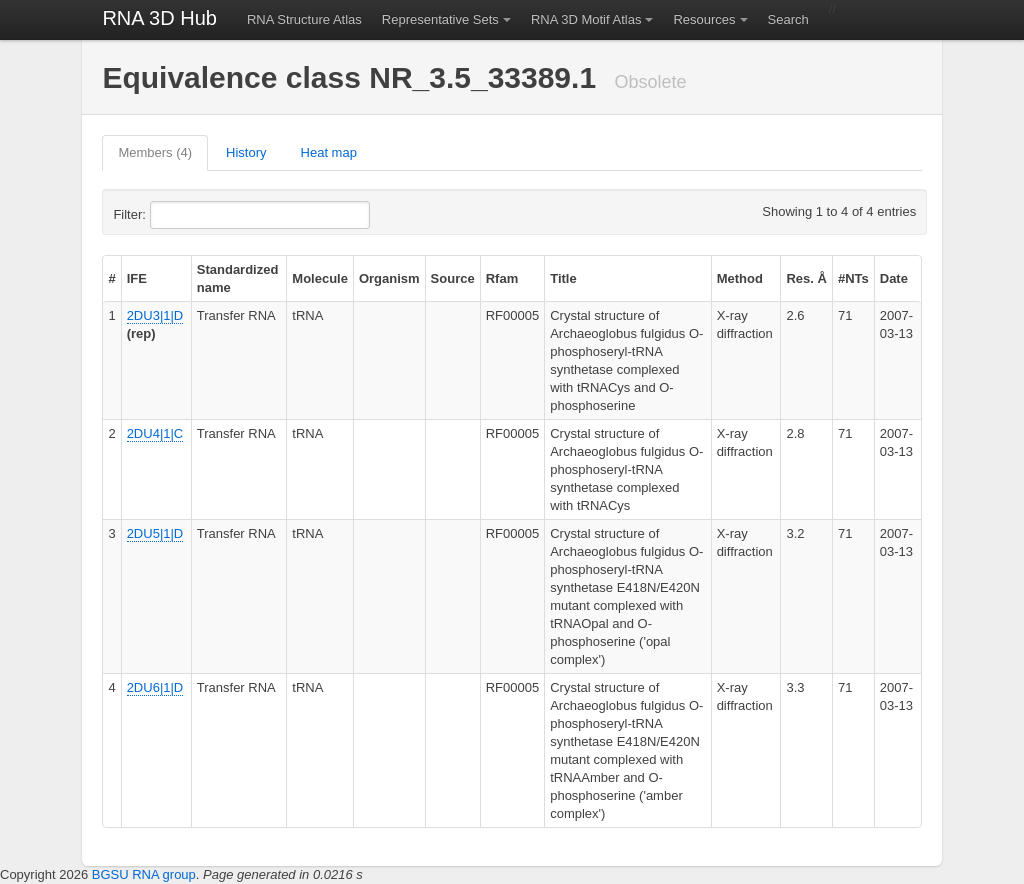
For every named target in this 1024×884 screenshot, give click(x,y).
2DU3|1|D (155, 315)
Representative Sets (440, 19)
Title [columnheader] (563, 278)
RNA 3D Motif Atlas (586, 19)
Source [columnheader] (453, 278)
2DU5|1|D (155, 533)
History (246, 152)
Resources (704, 19)
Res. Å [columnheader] (806, 278)
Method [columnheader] (740, 278)
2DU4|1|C (155, 433)
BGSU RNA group (144, 874)
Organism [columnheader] (389, 278)
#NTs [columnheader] (853, 278)
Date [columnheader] (894, 278)
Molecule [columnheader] (320, 278)
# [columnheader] (111, 278)
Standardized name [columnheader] (238, 278)
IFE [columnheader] (137, 278)
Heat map (329, 152)
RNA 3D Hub (159, 18)
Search (788, 19)
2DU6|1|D (155, 687)
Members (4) (155, 152)
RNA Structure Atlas (304, 19)
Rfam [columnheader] (502, 278)
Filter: (178, 215)
